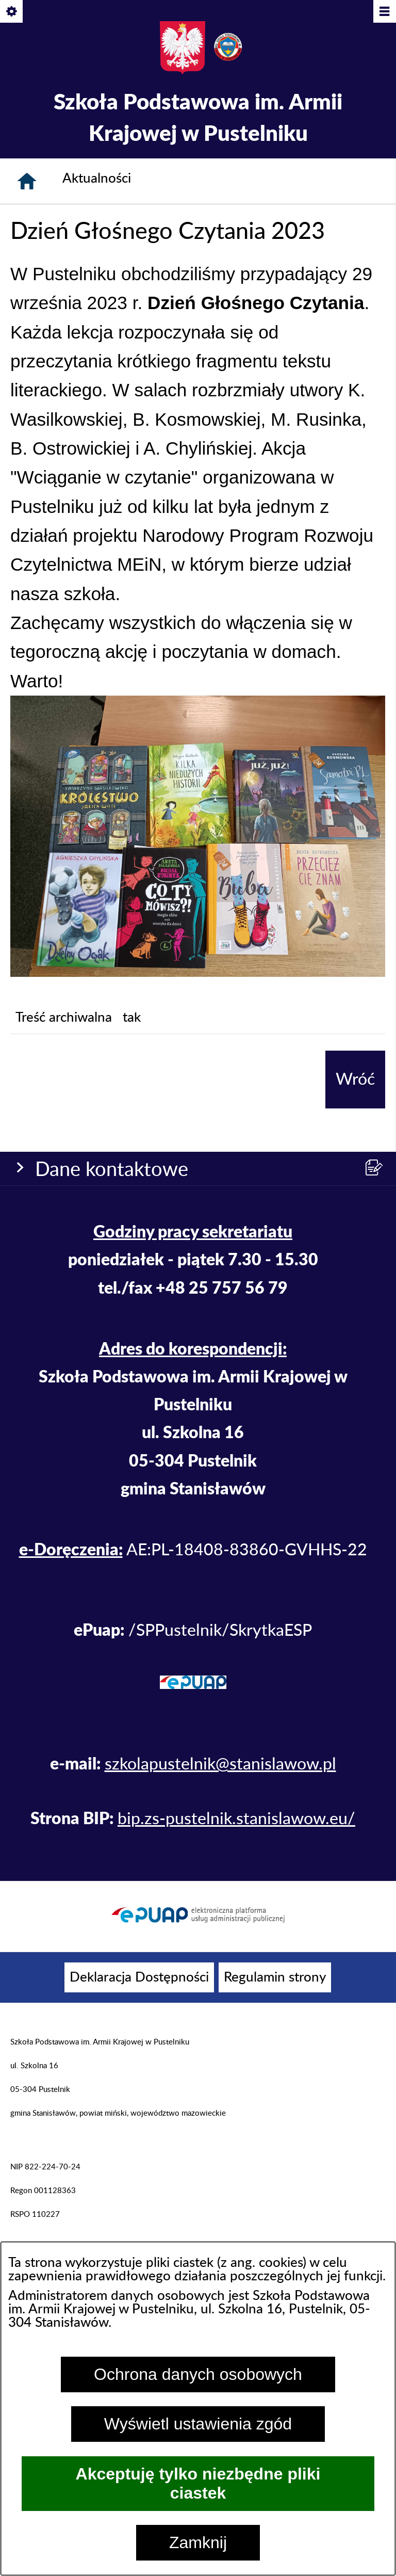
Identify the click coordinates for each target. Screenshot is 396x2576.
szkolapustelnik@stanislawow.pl (220, 1764)
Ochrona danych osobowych (198, 2374)
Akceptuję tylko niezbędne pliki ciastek (198, 2483)
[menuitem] (139, 1977)
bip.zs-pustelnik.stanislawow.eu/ (236, 1819)
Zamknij (198, 2542)
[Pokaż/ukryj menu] (384, 12)
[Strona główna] (27, 181)
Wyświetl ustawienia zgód (198, 2423)
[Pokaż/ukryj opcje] (12, 12)
